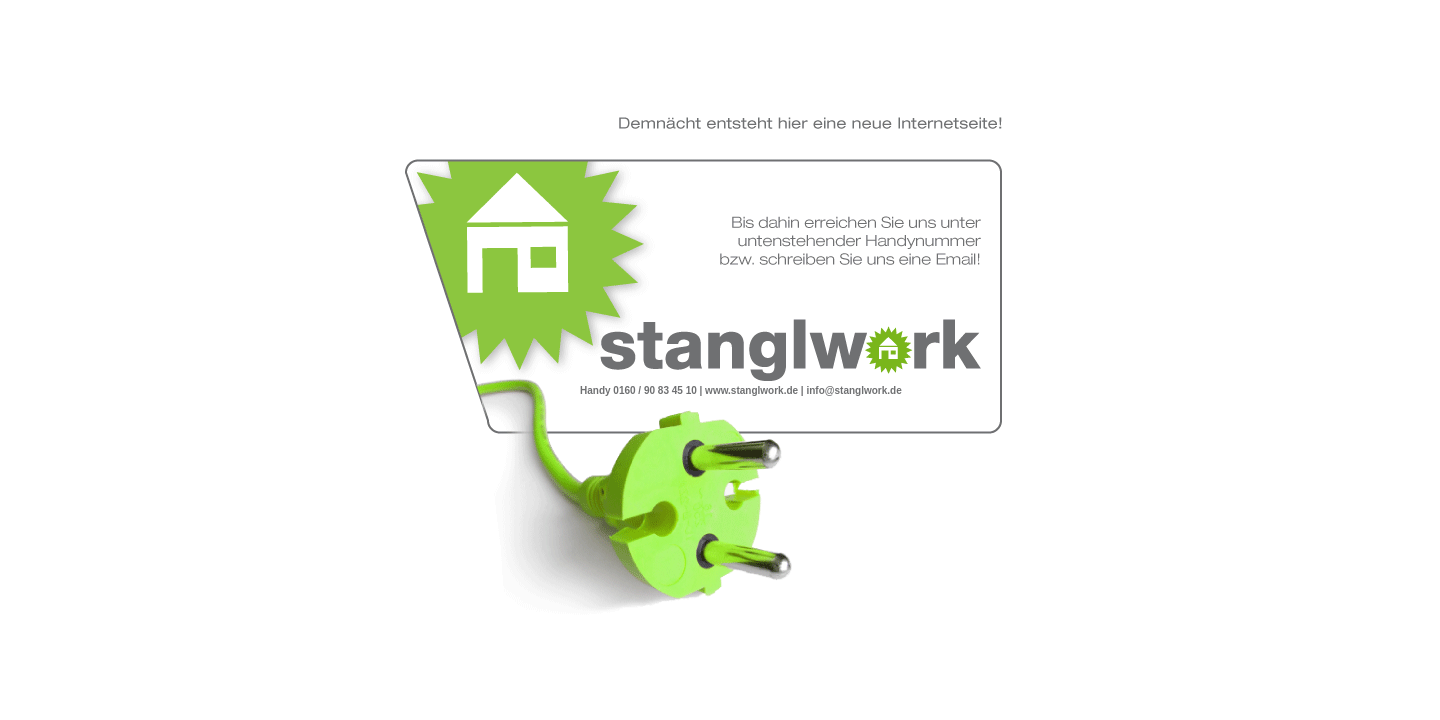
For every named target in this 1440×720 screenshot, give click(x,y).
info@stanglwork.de (853, 390)
